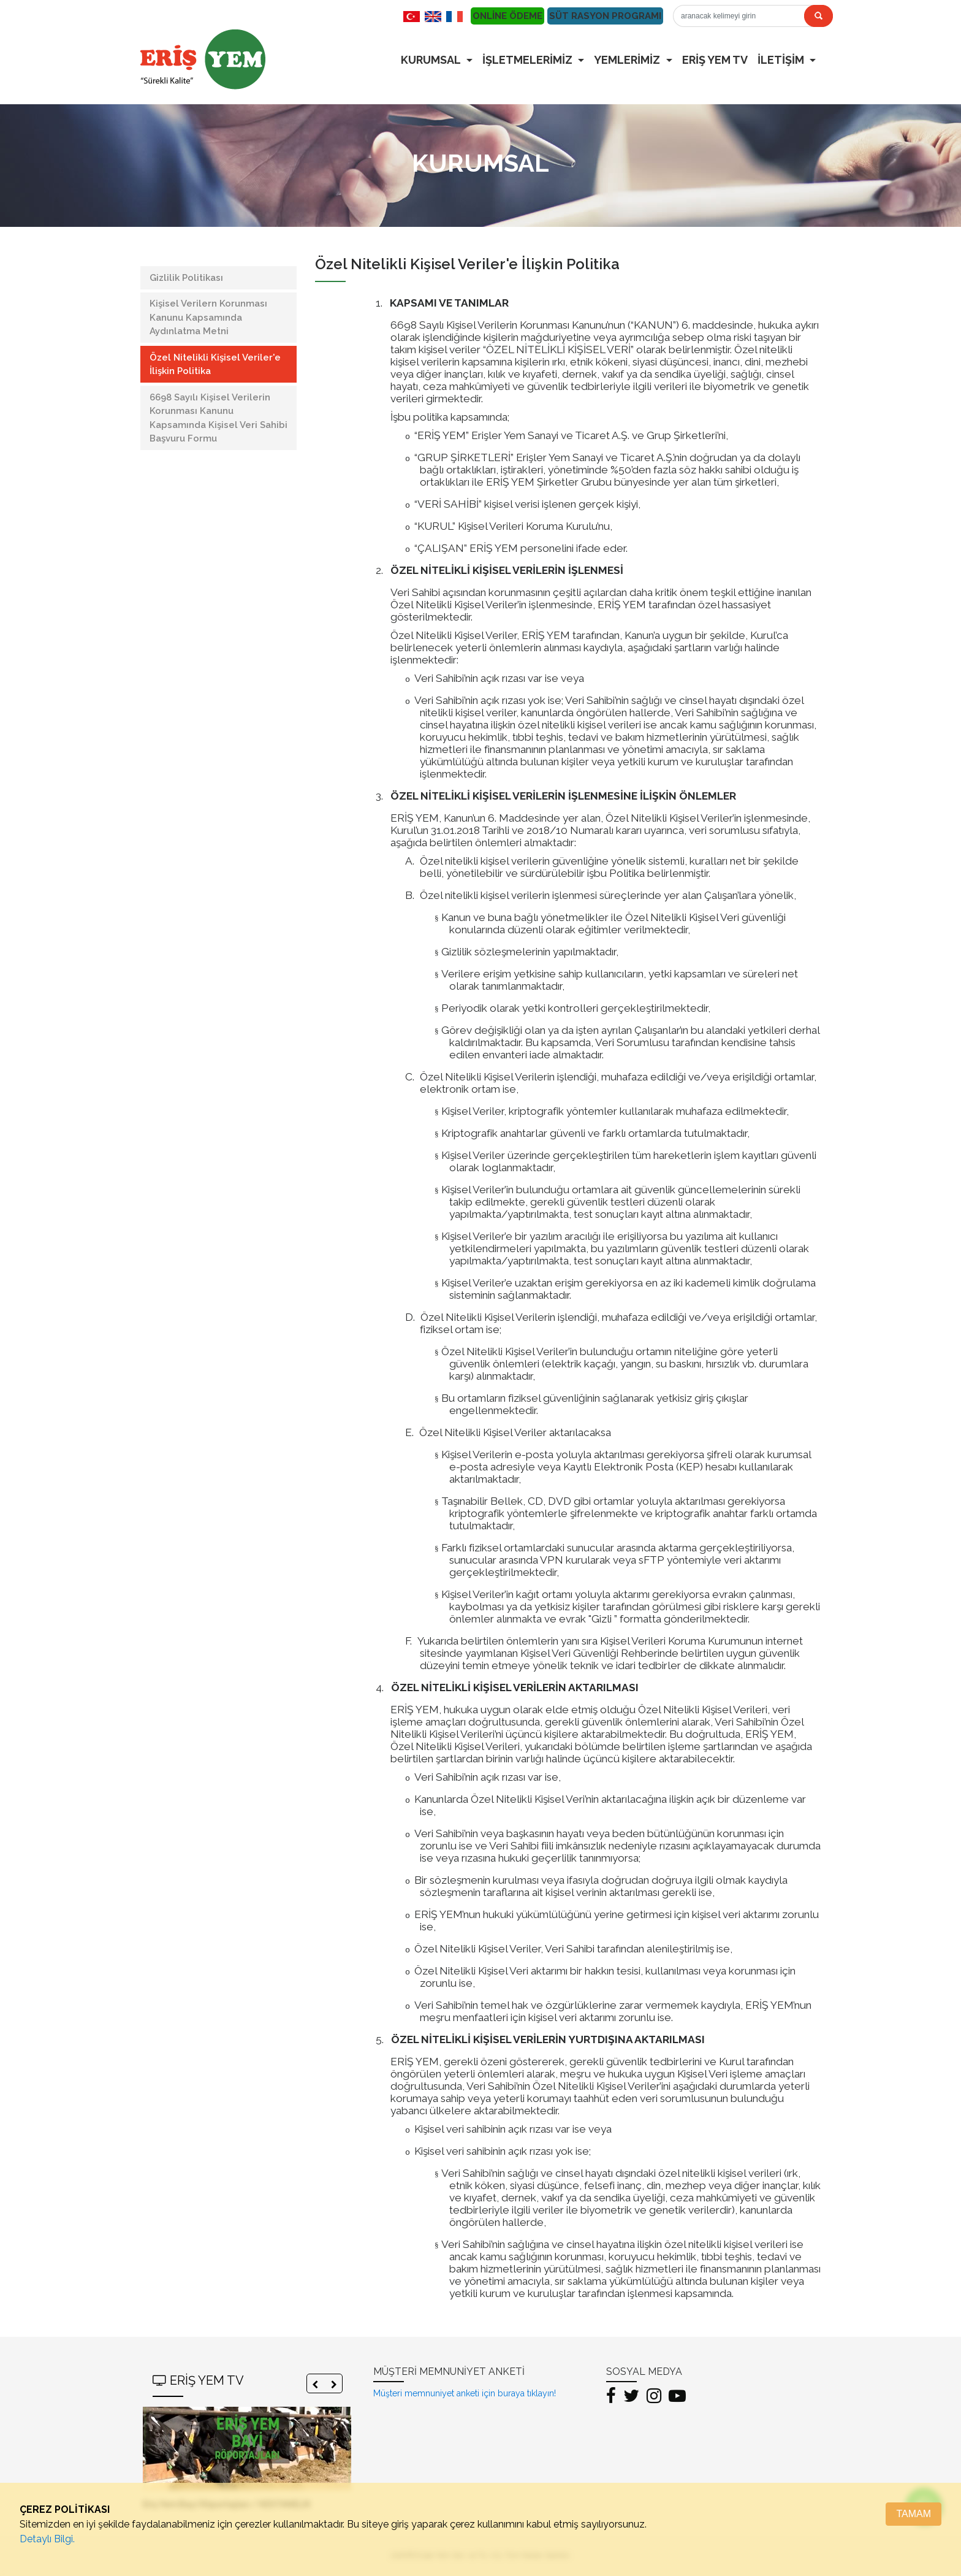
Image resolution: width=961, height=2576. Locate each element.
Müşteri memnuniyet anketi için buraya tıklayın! (464, 2393)
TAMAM (913, 2514)
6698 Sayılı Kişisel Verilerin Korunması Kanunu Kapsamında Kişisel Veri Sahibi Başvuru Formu (218, 418)
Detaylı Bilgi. (47, 2539)
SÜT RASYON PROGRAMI (605, 15)
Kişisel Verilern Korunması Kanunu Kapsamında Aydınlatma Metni (208, 317)
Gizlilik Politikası (186, 277)
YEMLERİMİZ (628, 59)
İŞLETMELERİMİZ (528, 59)
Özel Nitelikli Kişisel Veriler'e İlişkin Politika (215, 364)
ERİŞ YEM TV (715, 59)
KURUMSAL (432, 59)
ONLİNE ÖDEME (507, 15)
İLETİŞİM (782, 59)
